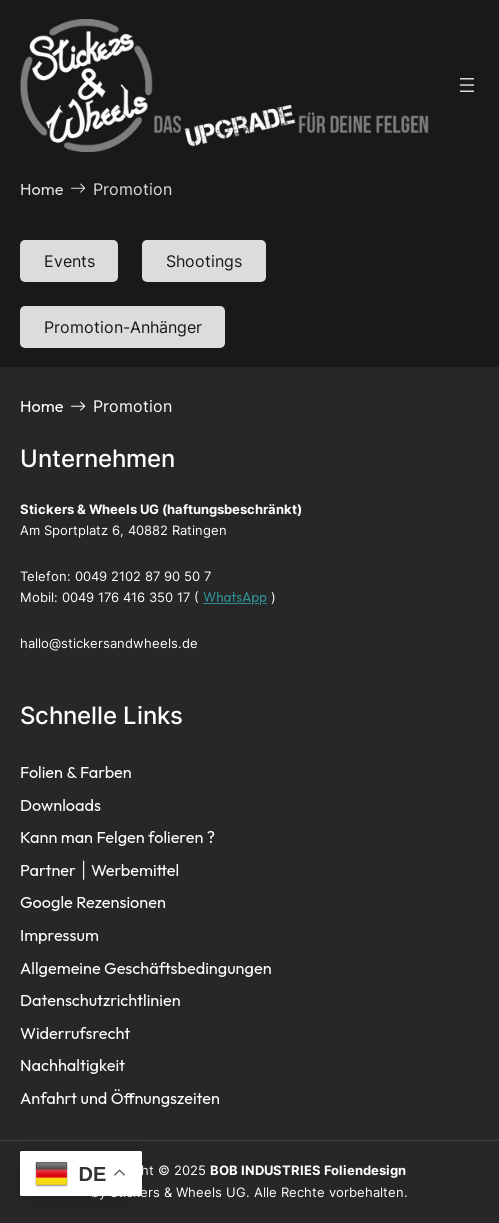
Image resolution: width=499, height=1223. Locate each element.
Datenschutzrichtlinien (100, 1000)
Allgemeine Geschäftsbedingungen (146, 968)
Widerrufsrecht (75, 1033)
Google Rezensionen (93, 902)
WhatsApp (235, 597)
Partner (48, 870)
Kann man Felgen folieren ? (117, 837)
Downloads (60, 805)
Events (69, 261)
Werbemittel (135, 870)
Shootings (204, 261)
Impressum (59, 935)
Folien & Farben (76, 772)
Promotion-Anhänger (123, 327)
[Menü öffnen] (467, 85)
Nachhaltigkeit (72, 1065)
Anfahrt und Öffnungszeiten (120, 1098)
